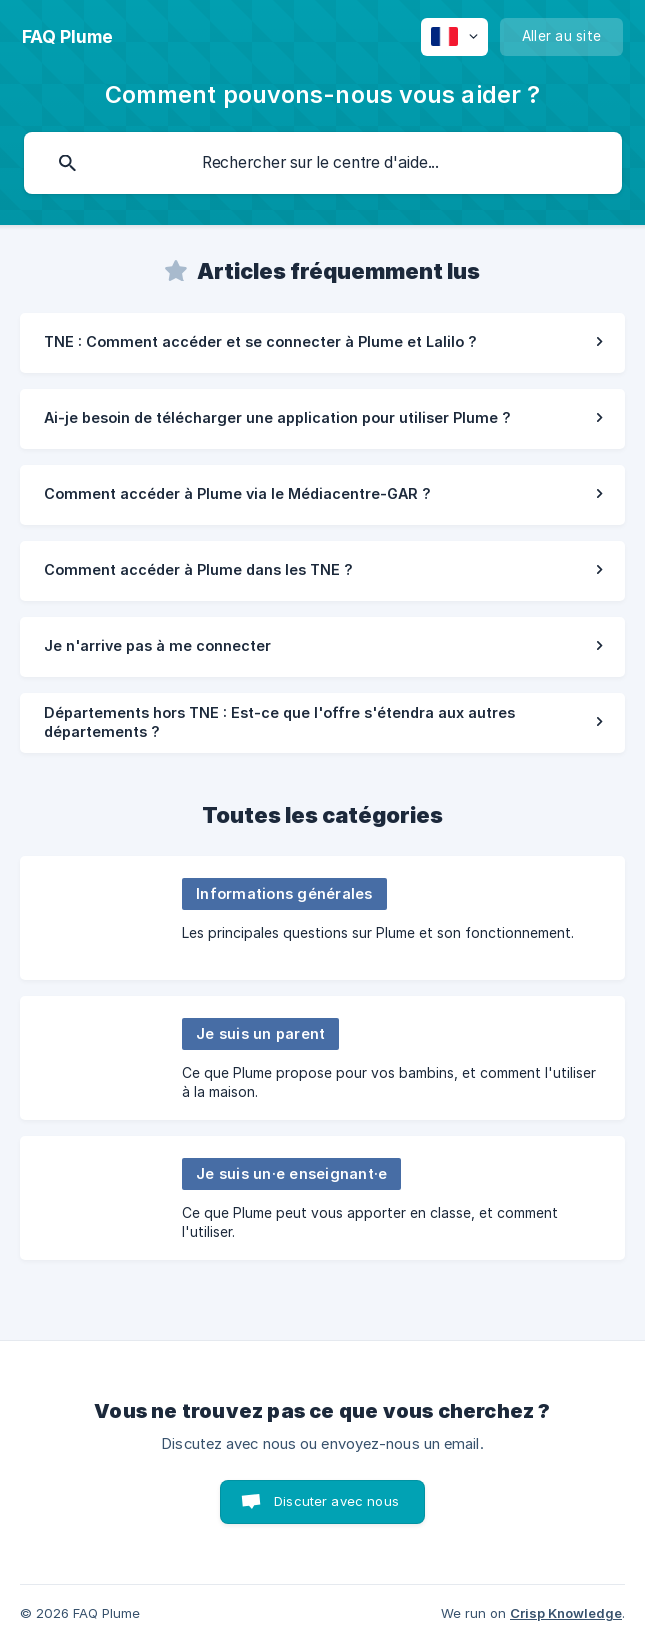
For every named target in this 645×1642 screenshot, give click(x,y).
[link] (322, 343)
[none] (67, 37)
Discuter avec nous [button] (336, 1501)
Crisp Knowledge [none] (566, 1613)
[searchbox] (323, 163)
